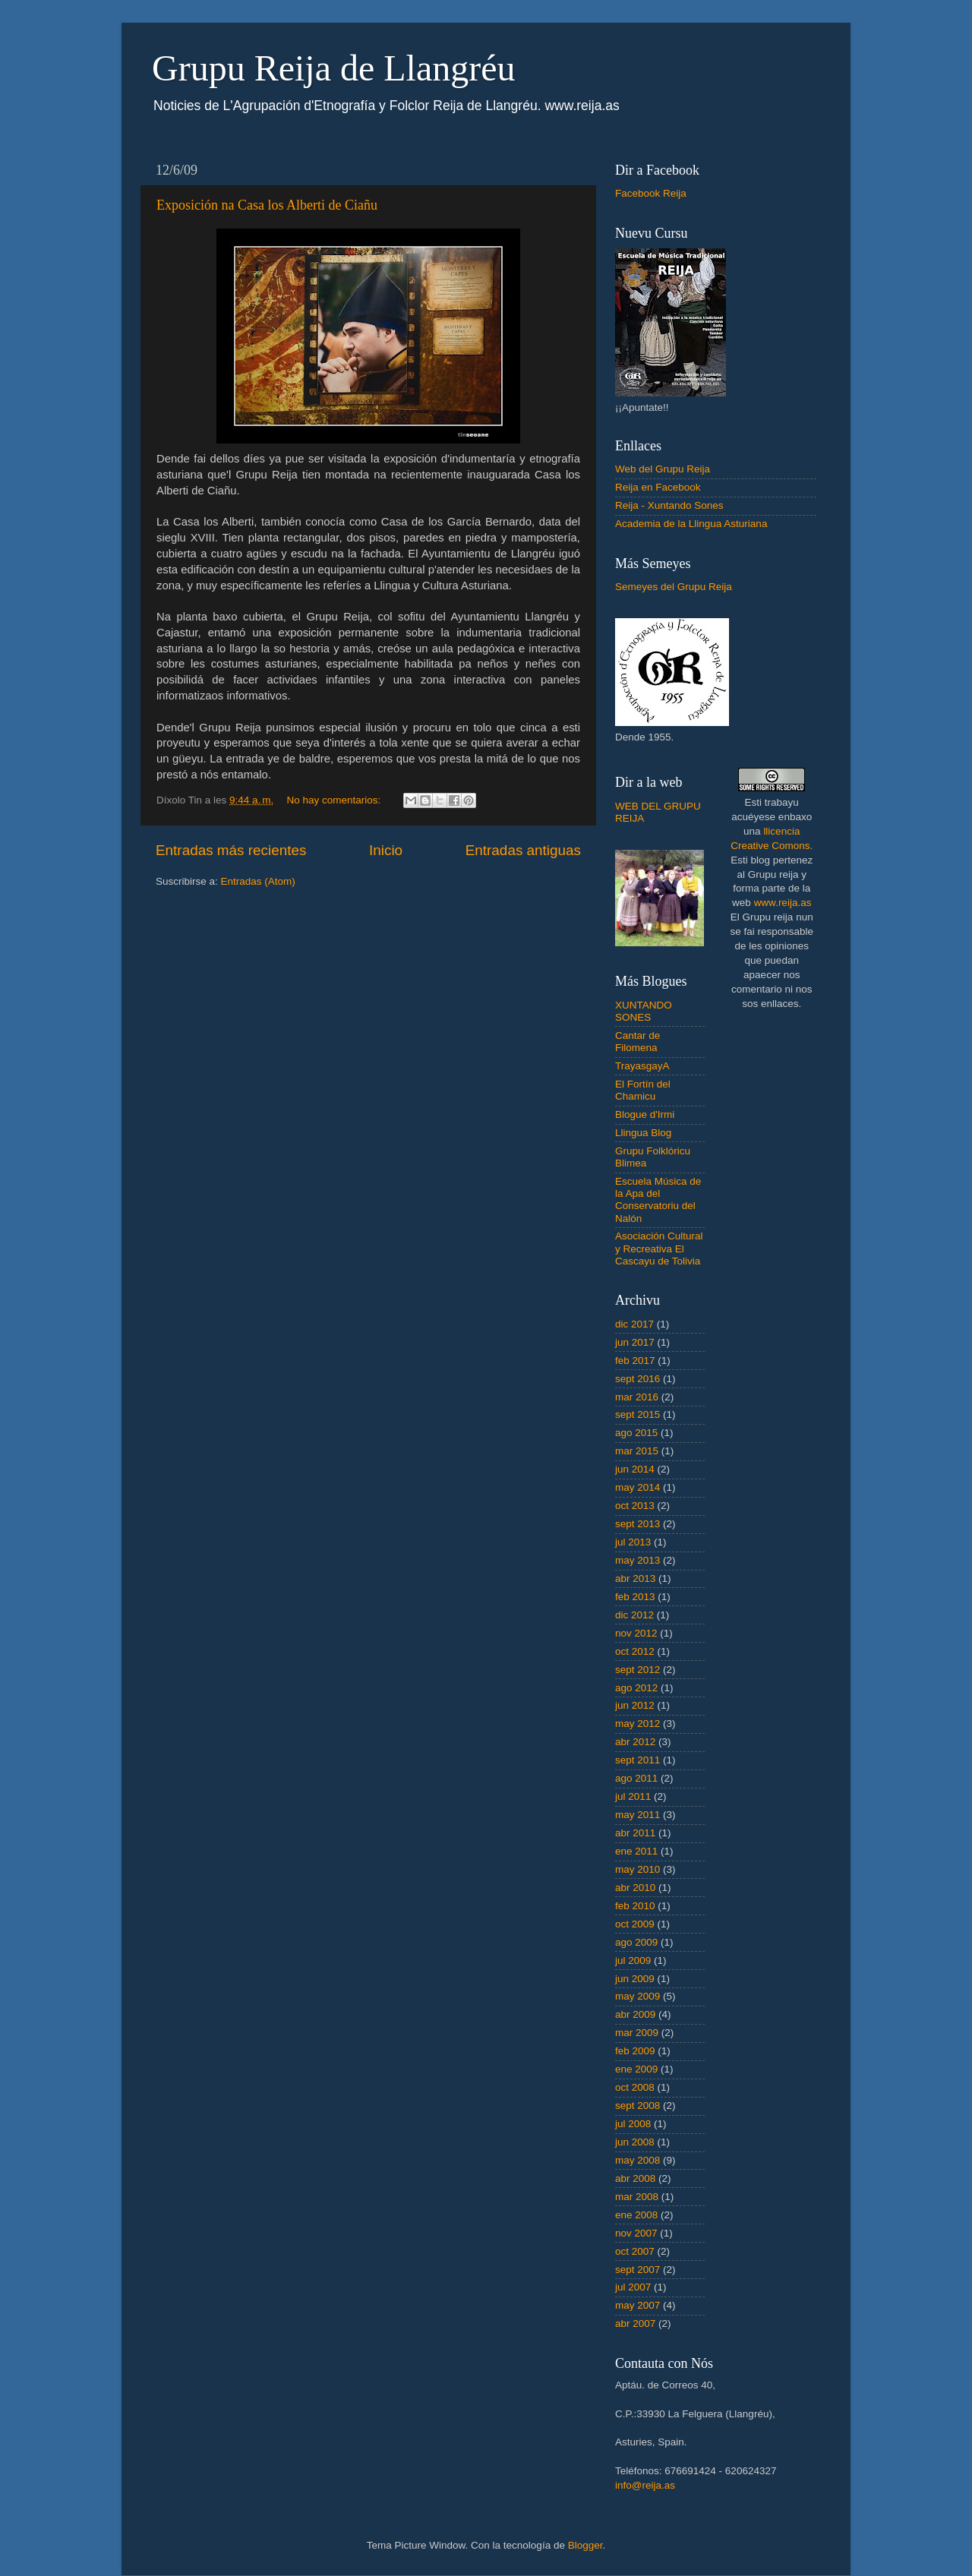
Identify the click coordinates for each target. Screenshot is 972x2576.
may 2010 (637, 1869)
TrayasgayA (642, 1066)
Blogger (585, 2545)
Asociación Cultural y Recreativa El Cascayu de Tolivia (659, 1248)
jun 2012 (635, 1705)
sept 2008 (637, 2105)
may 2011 (637, 1814)
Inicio (385, 850)
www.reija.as (783, 902)
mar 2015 (636, 1451)
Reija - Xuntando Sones (669, 505)
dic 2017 (634, 1324)
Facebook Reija (650, 193)
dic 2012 (634, 1615)
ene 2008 (636, 2215)
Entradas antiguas (523, 850)
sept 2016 (637, 1378)
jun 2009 (635, 1978)
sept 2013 (637, 1524)
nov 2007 (636, 2233)
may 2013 (637, 1560)
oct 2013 (635, 1505)
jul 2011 (633, 1796)
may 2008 (637, 2160)
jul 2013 (633, 1542)
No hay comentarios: (335, 800)
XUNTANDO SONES (643, 1011)
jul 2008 (633, 2123)
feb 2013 (635, 1596)
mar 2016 (636, 1397)
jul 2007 (633, 2287)
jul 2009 (633, 1960)
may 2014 (637, 1487)
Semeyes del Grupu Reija (673, 586)
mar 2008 (636, 2196)
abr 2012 (635, 1741)
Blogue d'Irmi (644, 1114)
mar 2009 (636, 2032)
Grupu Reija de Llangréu (334, 68)
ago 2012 (636, 1688)
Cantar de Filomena (637, 1041)
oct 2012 (635, 1651)
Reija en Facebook (658, 487)
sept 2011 (637, 1760)
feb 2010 (635, 1905)
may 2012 (637, 1723)
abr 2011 (635, 1833)
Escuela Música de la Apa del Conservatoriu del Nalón (658, 1200)
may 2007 (637, 2305)
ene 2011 (636, 1851)
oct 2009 (635, 1924)
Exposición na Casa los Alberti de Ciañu (266, 205)
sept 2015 (637, 1414)
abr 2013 (635, 1578)
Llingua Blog (643, 1132)
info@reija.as (645, 2485)
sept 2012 (637, 1669)
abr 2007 (635, 2323)
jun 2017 (635, 1342)
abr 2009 (635, 2014)
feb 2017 (635, 1360)
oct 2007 (635, 2251)
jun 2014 (635, 1469)
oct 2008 (635, 2087)
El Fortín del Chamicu (643, 1090)
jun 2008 (635, 2142)
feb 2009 (635, 2051)
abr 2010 (635, 1887)
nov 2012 (636, 1633)
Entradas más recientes (231, 850)
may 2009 (637, 1996)
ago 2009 (636, 1942)
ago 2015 (636, 1432)
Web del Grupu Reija (662, 469)
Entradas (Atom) (258, 881)
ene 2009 (636, 2069)
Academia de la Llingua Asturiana (691, 523)
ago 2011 (636, 1778)
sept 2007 (637, 2269)
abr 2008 (635, 2178)
